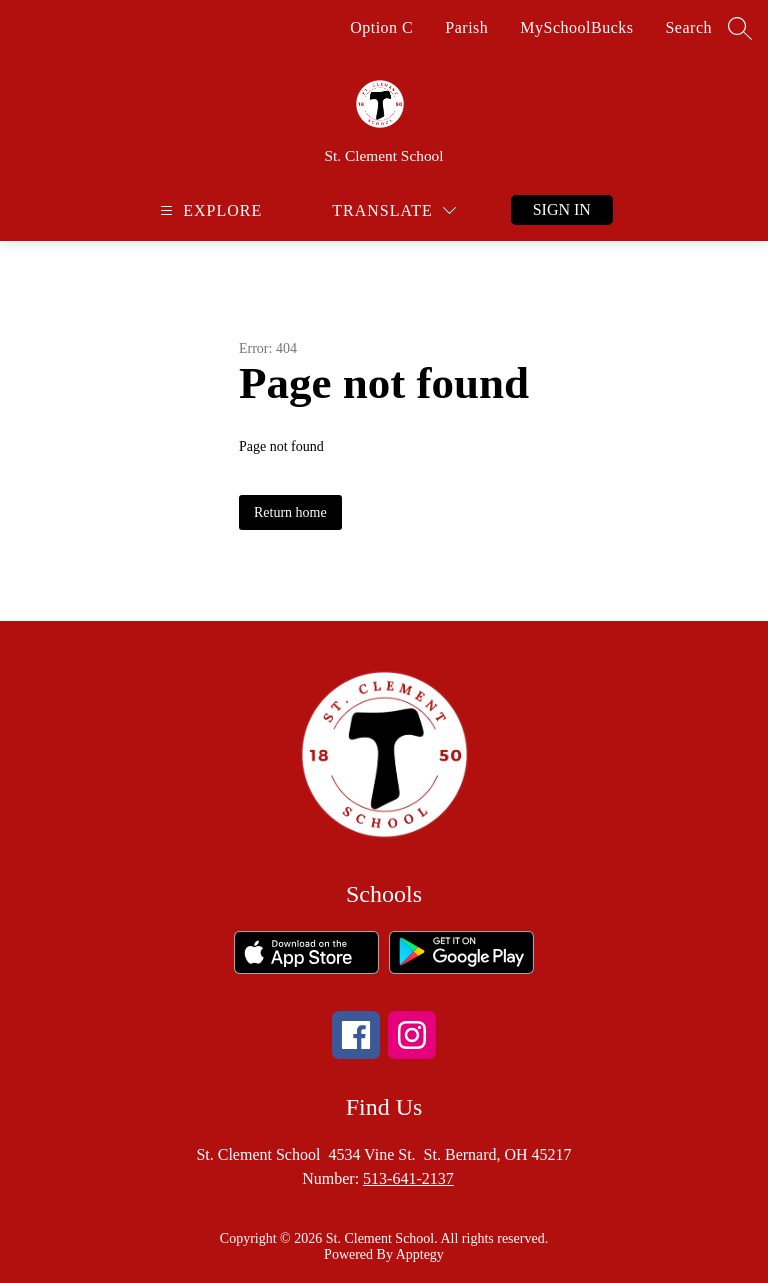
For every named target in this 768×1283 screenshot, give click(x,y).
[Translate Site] (394, 210)
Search (688, 27)
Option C (381, 27)
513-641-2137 (408, 1178)
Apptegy (420, 1254)
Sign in (562, 209)
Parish (466, 27)
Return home (290, 512)
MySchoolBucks (576, 27)
